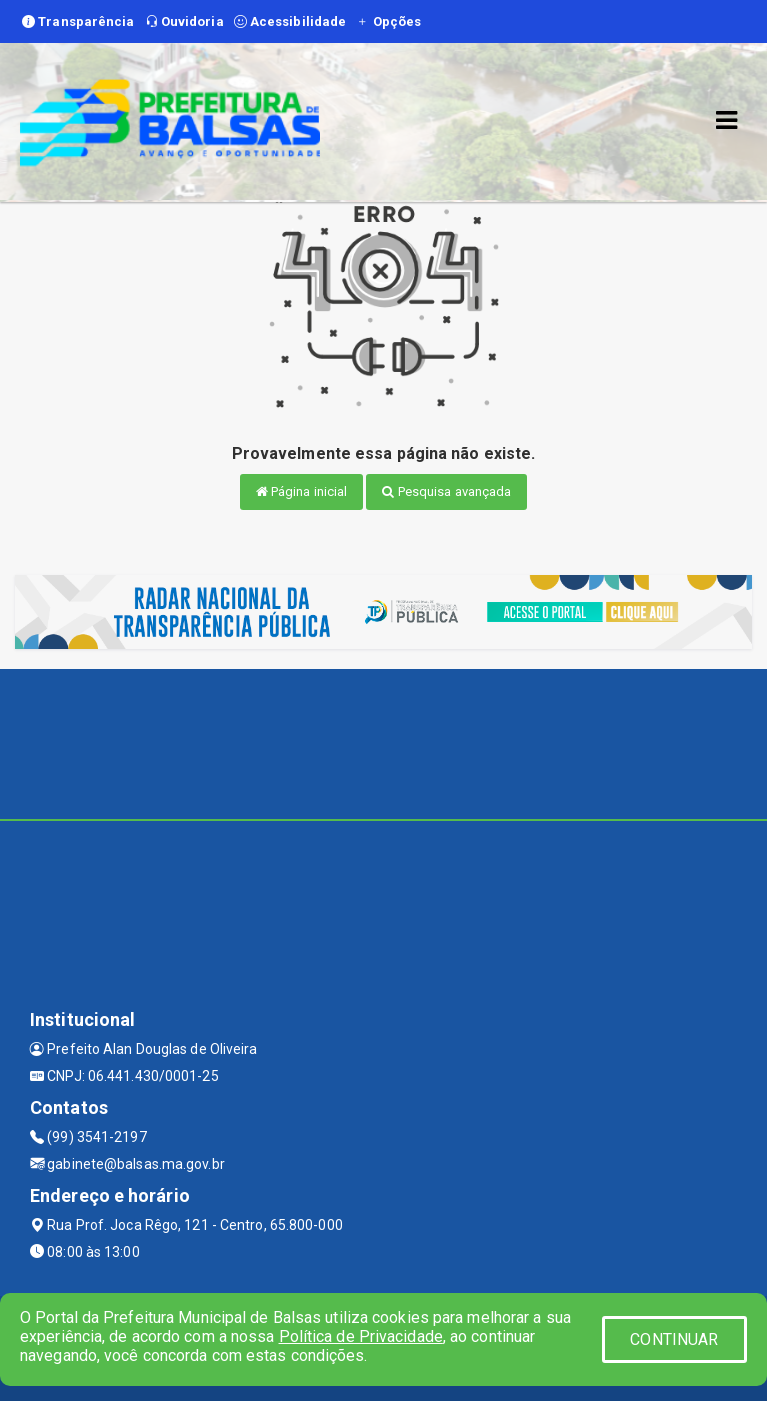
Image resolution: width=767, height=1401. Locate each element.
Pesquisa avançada (446, 491)
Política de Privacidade (361, 1336)
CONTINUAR (674, 1339)
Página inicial (302, 491)
